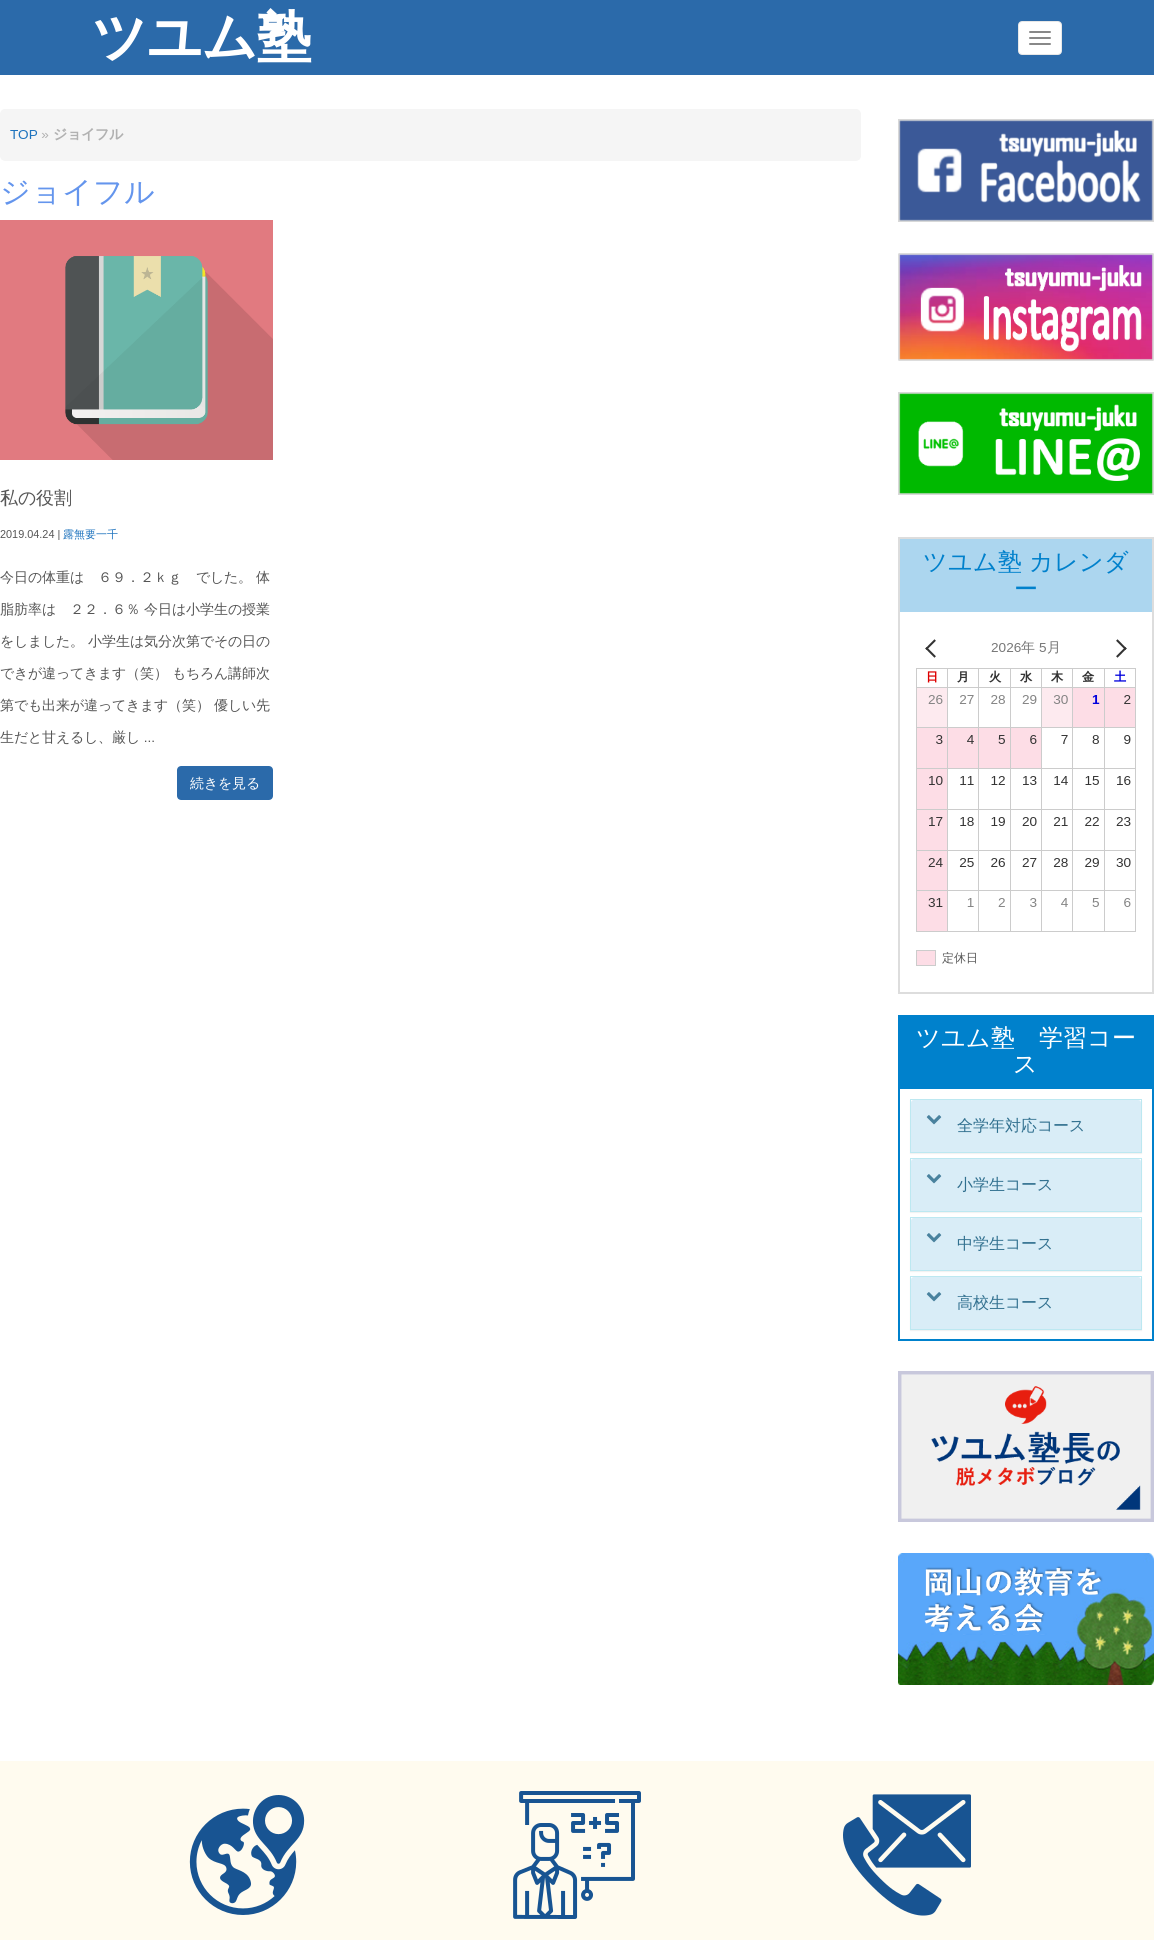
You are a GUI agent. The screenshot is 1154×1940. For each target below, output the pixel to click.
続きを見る (225, 783)
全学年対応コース (1021, 1125)
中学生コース (1005, 1243)
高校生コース (1005, 1302)
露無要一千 (90, 534)
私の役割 (36, 498)
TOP (23, 134)
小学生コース (1005, 1184)
